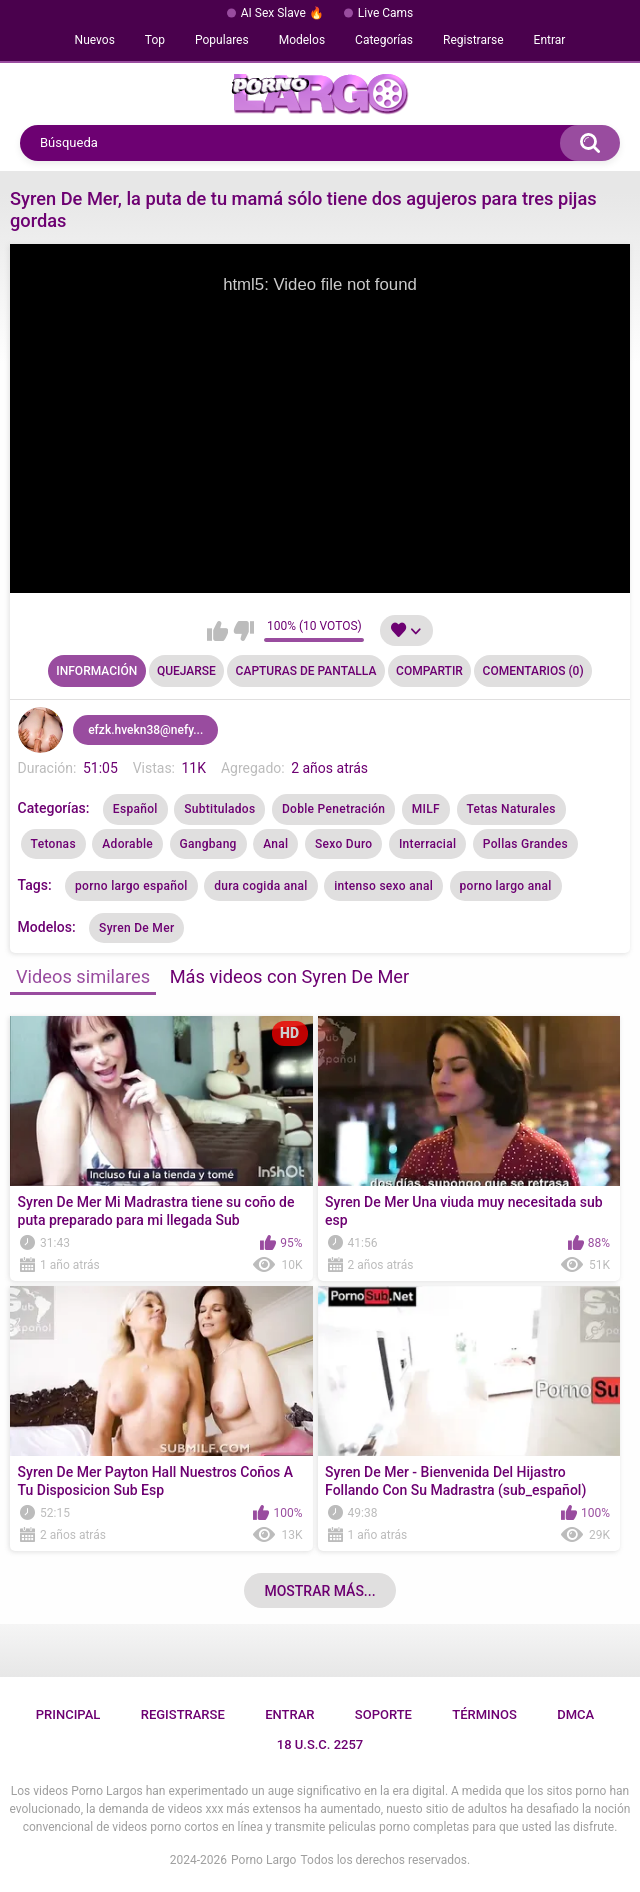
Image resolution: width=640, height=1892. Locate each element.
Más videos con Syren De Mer (290, 976)
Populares (222, 40)
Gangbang (208, 844)
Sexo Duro (343, 844)
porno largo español (131, 886)
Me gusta (217, 631)
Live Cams (386, 13)
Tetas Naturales (511, 809)
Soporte (383, 1714)
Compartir (429, 671)
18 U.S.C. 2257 (320, 1744)
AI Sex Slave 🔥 (282, 13)
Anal (275, 844)
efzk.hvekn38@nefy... (145, 730)
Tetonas (53, 844)
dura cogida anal (261, 886)
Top (155, 40)
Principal (68, 1714)
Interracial (427, 844)
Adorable (127, 844)
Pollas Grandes (525, 844)
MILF (426, 809)
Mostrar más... (319, 1591)
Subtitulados (219, 809)
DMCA (575, 1714)
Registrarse (473, 40)
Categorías (384, 40)
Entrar (550, 40)
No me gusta (243, 631)
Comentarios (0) (533, 671)
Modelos (302, 40)
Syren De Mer (136, 928)
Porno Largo (263, 1860)
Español (135, 809)
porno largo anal (506, 886)
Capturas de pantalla (306, 671)
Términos (484, 1714)
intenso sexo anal (383, 886)
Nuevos (95, 40)
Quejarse (186, 671)
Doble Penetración (333, 809)
